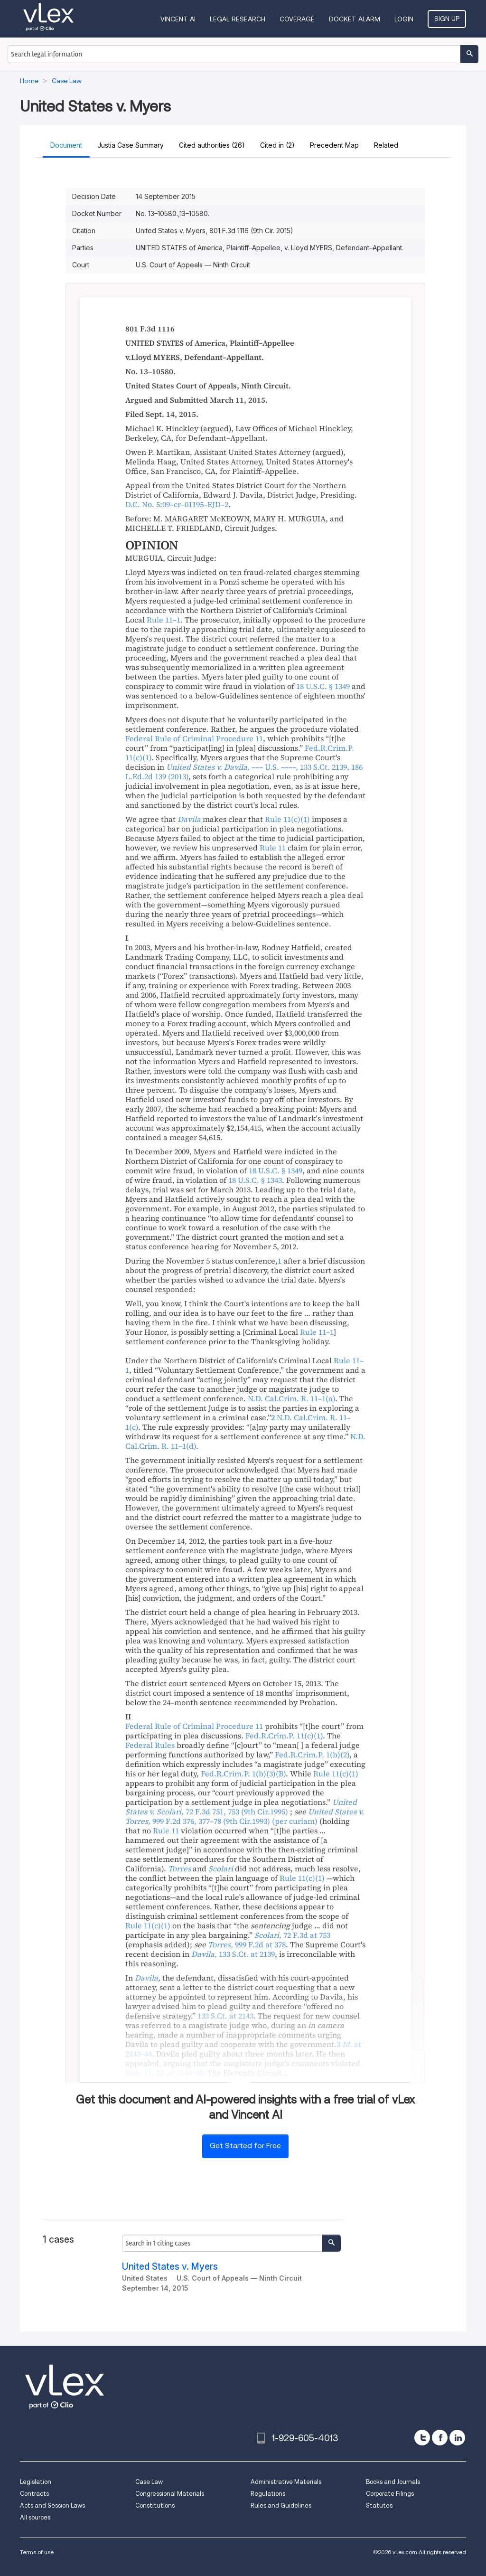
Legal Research (237, 19)
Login (403, 19)
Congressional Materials (169, 2493)
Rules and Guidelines (281, 2505)
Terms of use (37, 2552)
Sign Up (446, 18)
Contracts (34, 2493)
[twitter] (422, 2437)
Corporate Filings (390, 2493)
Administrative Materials (286, 2481)
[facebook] (440, 2437)
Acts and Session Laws (52, 2505)
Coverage (297, 19)
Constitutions (155, 2505)
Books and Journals (393, 2481)
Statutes (379, 2505)
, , (244, 772)
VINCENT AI (178, 19)
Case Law (149, 2481)
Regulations (268, 2493)
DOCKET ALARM (354, 19)
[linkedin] (457, 2437)
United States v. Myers (170, 2266)
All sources (35, 2517)
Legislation (35, 2481)
